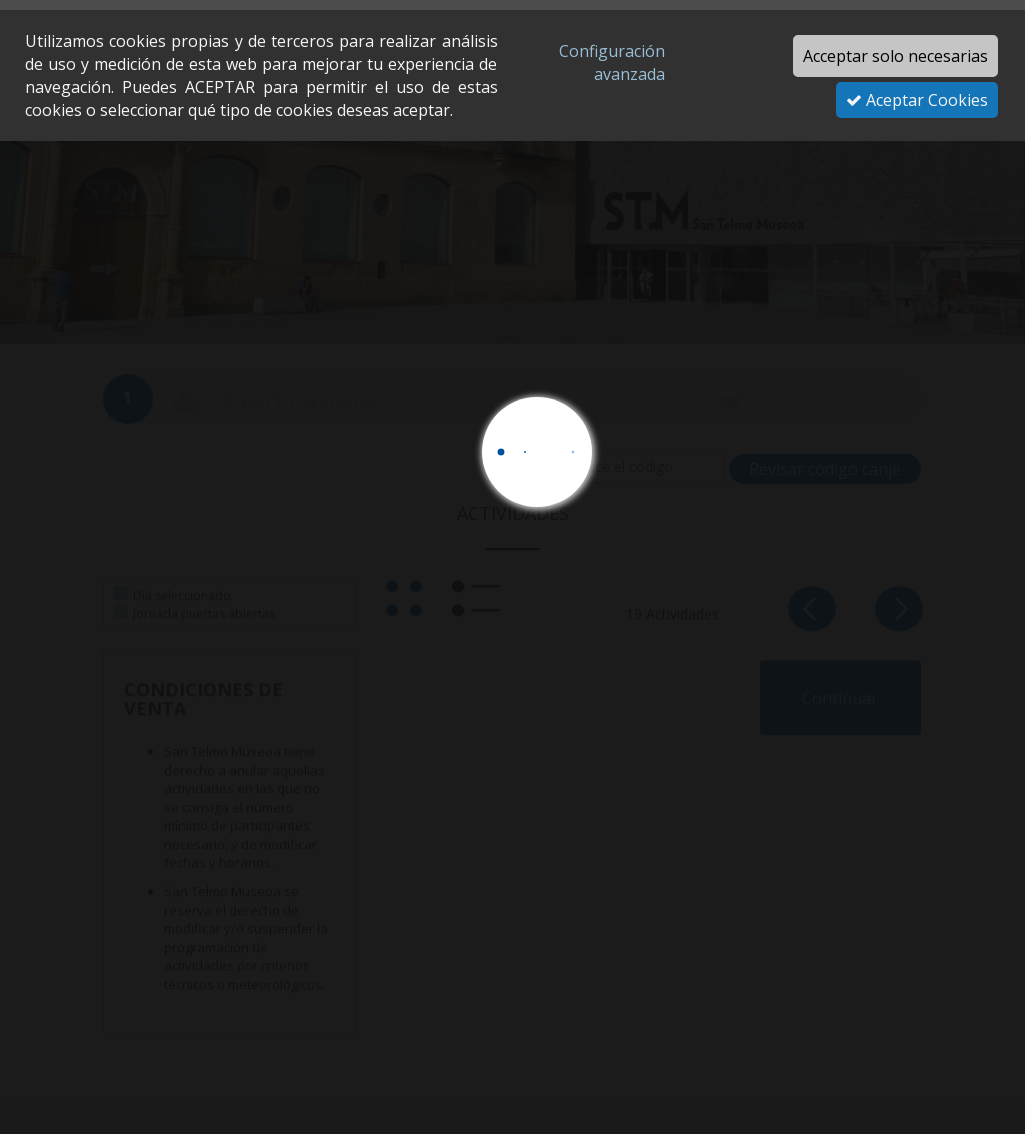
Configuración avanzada (612, 62)
